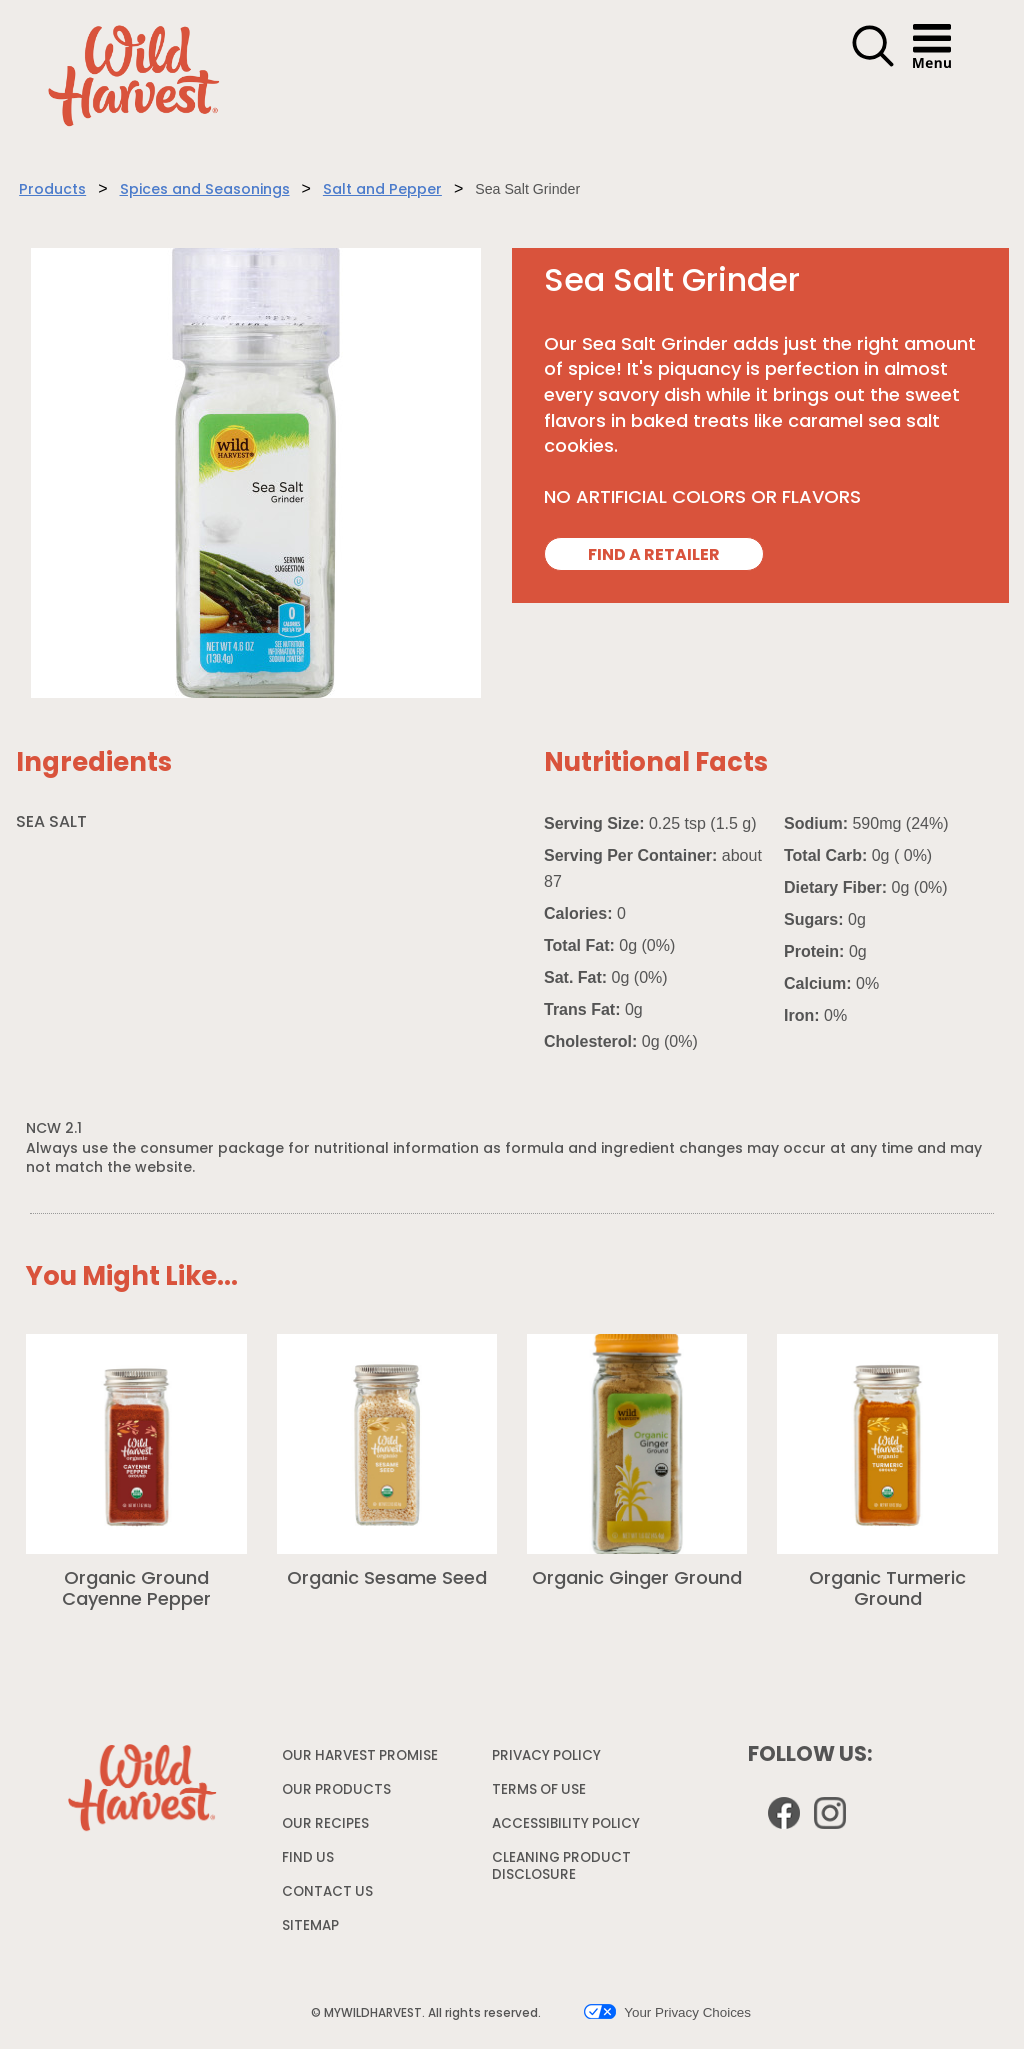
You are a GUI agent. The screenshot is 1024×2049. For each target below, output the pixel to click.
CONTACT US (327, 1892)
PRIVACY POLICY (549, 1760)
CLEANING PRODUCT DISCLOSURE (561, 1871)
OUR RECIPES (325, 1824)
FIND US (308, 1858)
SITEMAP (310, 1926)
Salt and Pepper (382, 190)
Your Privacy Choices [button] (667, 2012)
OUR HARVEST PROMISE (360, 1756)
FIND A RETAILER (654, 556)
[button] (873, 64)
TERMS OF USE (541, 1794)
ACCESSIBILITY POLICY (568, 1828)
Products (52, 190)
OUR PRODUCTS (336, 1790)
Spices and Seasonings (205, 190)
